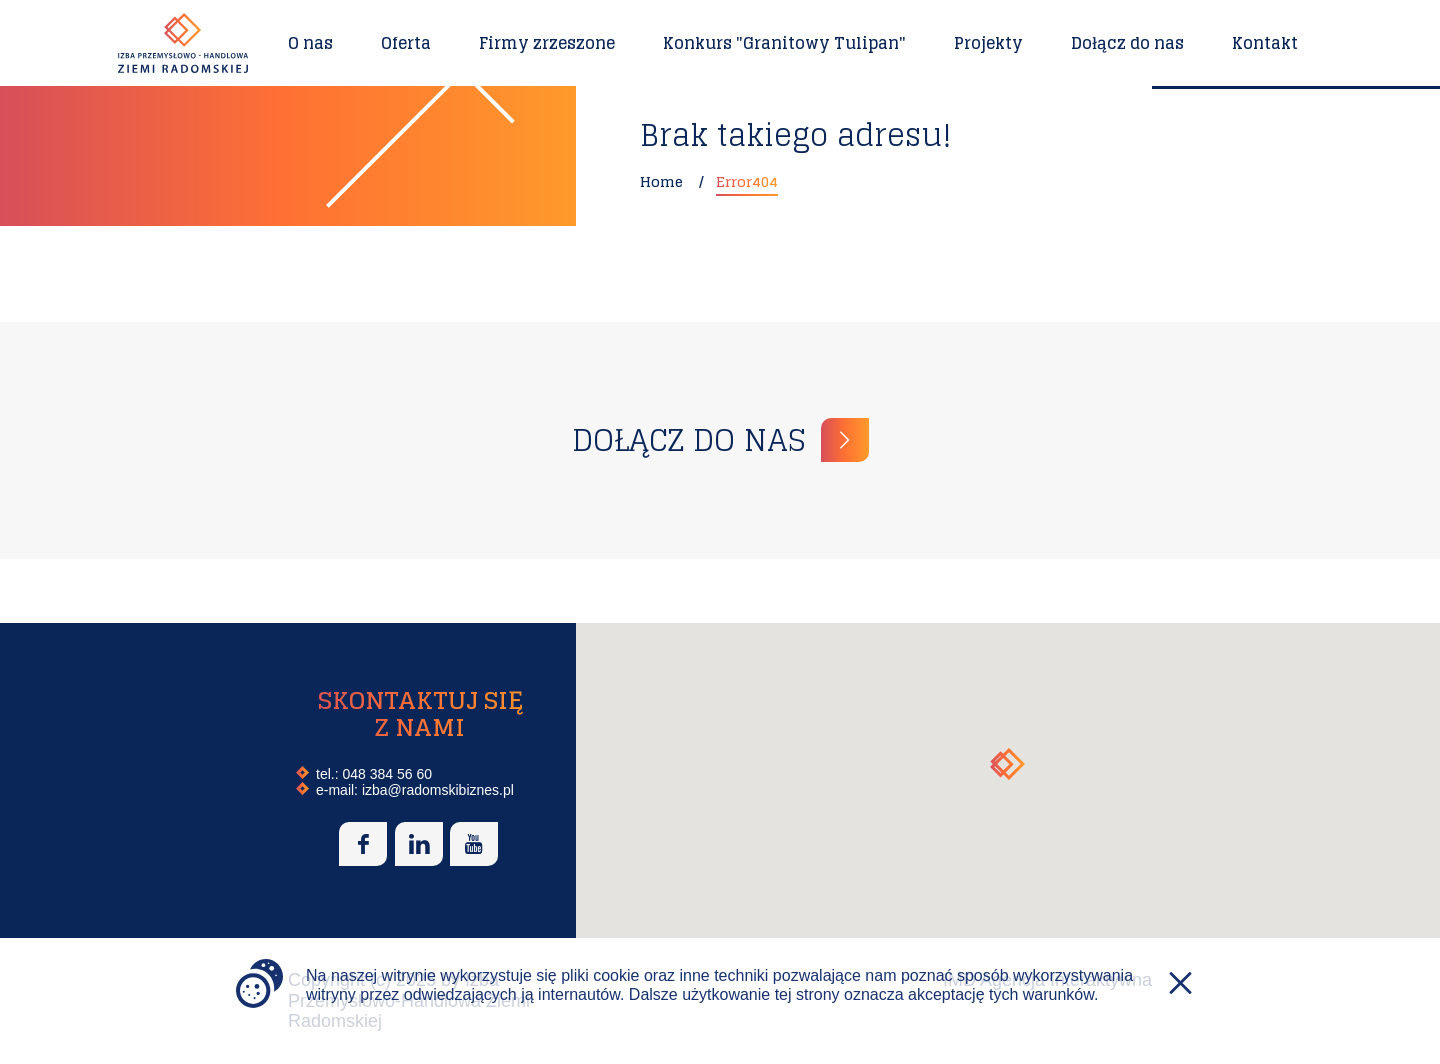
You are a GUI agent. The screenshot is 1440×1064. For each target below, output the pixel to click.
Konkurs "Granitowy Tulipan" (784, 43)
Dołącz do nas (1127, 43)
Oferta (406, 43)
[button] (1007, 764)
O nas (310, 43)
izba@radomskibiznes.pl (438, 790)
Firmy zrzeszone (547, 43)
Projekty (988, 43)
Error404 (747, 181)
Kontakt (1265, 43)
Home (661, 181)
